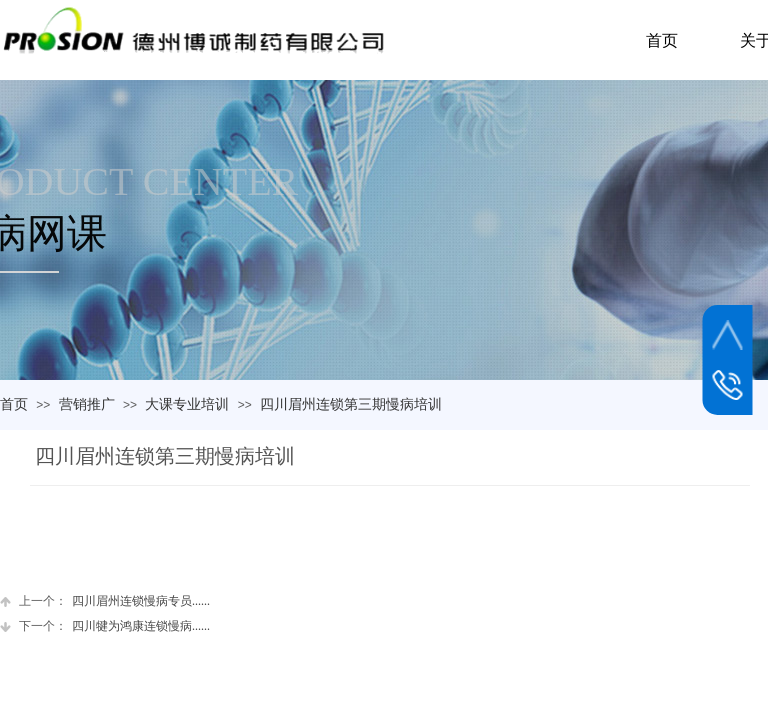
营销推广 (87, 404)
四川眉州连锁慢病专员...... (105, 601)
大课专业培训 (187, 404)
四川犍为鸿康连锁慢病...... (105, 626)
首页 (14, 404)
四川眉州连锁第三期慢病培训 (351, 404)
